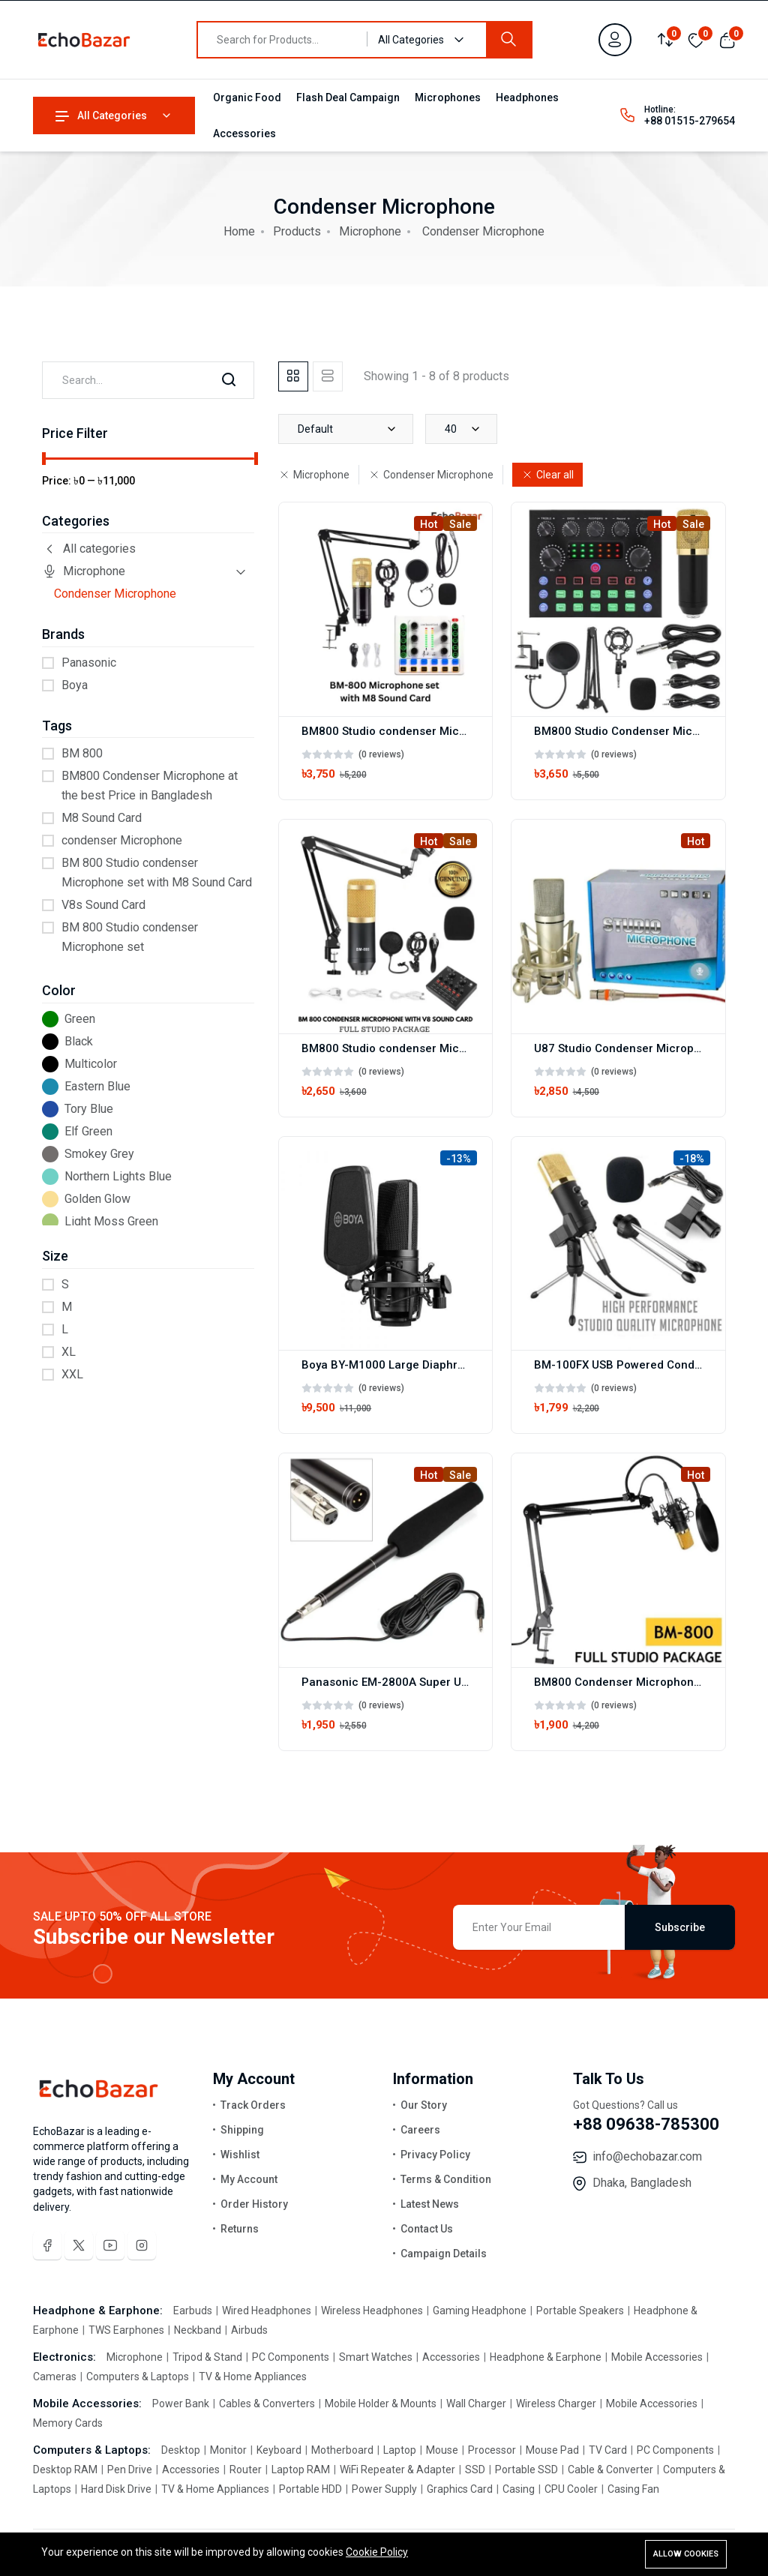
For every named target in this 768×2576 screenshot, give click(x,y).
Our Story (423, 2105)
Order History (254, 2204)
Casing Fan (632, 2489)
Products (297, 231)
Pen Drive (129, 2470)
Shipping (242, 2130)
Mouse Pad (552, 2450)
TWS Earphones (126, 2330)
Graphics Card (459, 2489)
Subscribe (680, 1927)
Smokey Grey (99, 1154)
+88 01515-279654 (689, 121)
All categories (89, 548)
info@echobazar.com (647, 2156)
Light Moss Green (111, 1221)
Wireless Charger (556, 2404)
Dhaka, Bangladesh (642, 2183)
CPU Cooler (571, 2489)
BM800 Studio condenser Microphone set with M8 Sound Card (467, 731)
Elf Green (88, 1131)
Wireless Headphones (372, 2311)
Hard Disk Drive (116, 2489)
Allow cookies (685, 2554)
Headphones (527, 97)
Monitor (228, 2450)
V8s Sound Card (104, 905)
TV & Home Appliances (251, 2377)
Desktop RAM (66, 2470)
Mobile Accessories (657, 2357)
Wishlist (240, 2155)
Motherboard (342, 2450)
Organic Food (247, 97)
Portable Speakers (580, 2311)
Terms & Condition (445, 2179)
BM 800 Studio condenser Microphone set (130, 937)
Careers (420, 2130)
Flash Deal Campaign (348, 97)
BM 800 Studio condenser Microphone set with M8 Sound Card (157, 872)
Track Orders (253, 2105)
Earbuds (193, 2311)
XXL (72, 1374)
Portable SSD (526, 2470)
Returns (239, 2229)
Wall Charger (476, 2404)
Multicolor (90, 1064)
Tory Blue (88, 1109)
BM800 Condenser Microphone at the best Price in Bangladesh (150, 785)
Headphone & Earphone (546, 2357)
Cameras (56, 2377)
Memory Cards (68, 2423)
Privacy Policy (435, 2155)
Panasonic (89, 662)
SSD (475, 2470)
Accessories (244, 133)
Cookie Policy (377, 2552)
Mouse (442, 2450)
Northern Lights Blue (118, 1176)
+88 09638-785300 (646, 2124)
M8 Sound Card (102, 818)
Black (78, 1041)
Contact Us (426, 2229)
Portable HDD (310, 2489)
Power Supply (384, 2489)
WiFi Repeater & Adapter (398, 2470)
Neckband (198, 2330)
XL (69, 1352)
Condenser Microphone (115, 593)
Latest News (429, 2204)
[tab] (293, 376)
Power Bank (182, 2404)
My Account (249, 2179)
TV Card (607, 2450)
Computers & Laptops (137, 2377)
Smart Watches (376, 2357)
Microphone (370, 231)
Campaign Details (443, 2254)
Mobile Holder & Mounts (380, 2404)
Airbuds (248, 2330)
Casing (518, 2489)
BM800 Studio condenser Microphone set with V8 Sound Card (466, 1048)
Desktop (181, 2450)
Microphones (448, 97)
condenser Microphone (122, 840)
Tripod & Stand (207, 2357)
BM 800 (82, 753)
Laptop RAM (300, 2470)
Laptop (399, 2450)
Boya (75, 685)
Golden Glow (97, 1199)
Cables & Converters (267, 2404)
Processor (492, 2450)
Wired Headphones (267, 2311)
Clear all (547, 475)
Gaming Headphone (479, 2311)
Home (239, 231)
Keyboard (279, 2450)
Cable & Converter (611, 2470)
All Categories (101, 115)
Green (79, 1019)
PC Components (291, 2357)
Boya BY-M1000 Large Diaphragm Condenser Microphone (456, 1365)
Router (245, 2470)
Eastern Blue (97, 1086)
